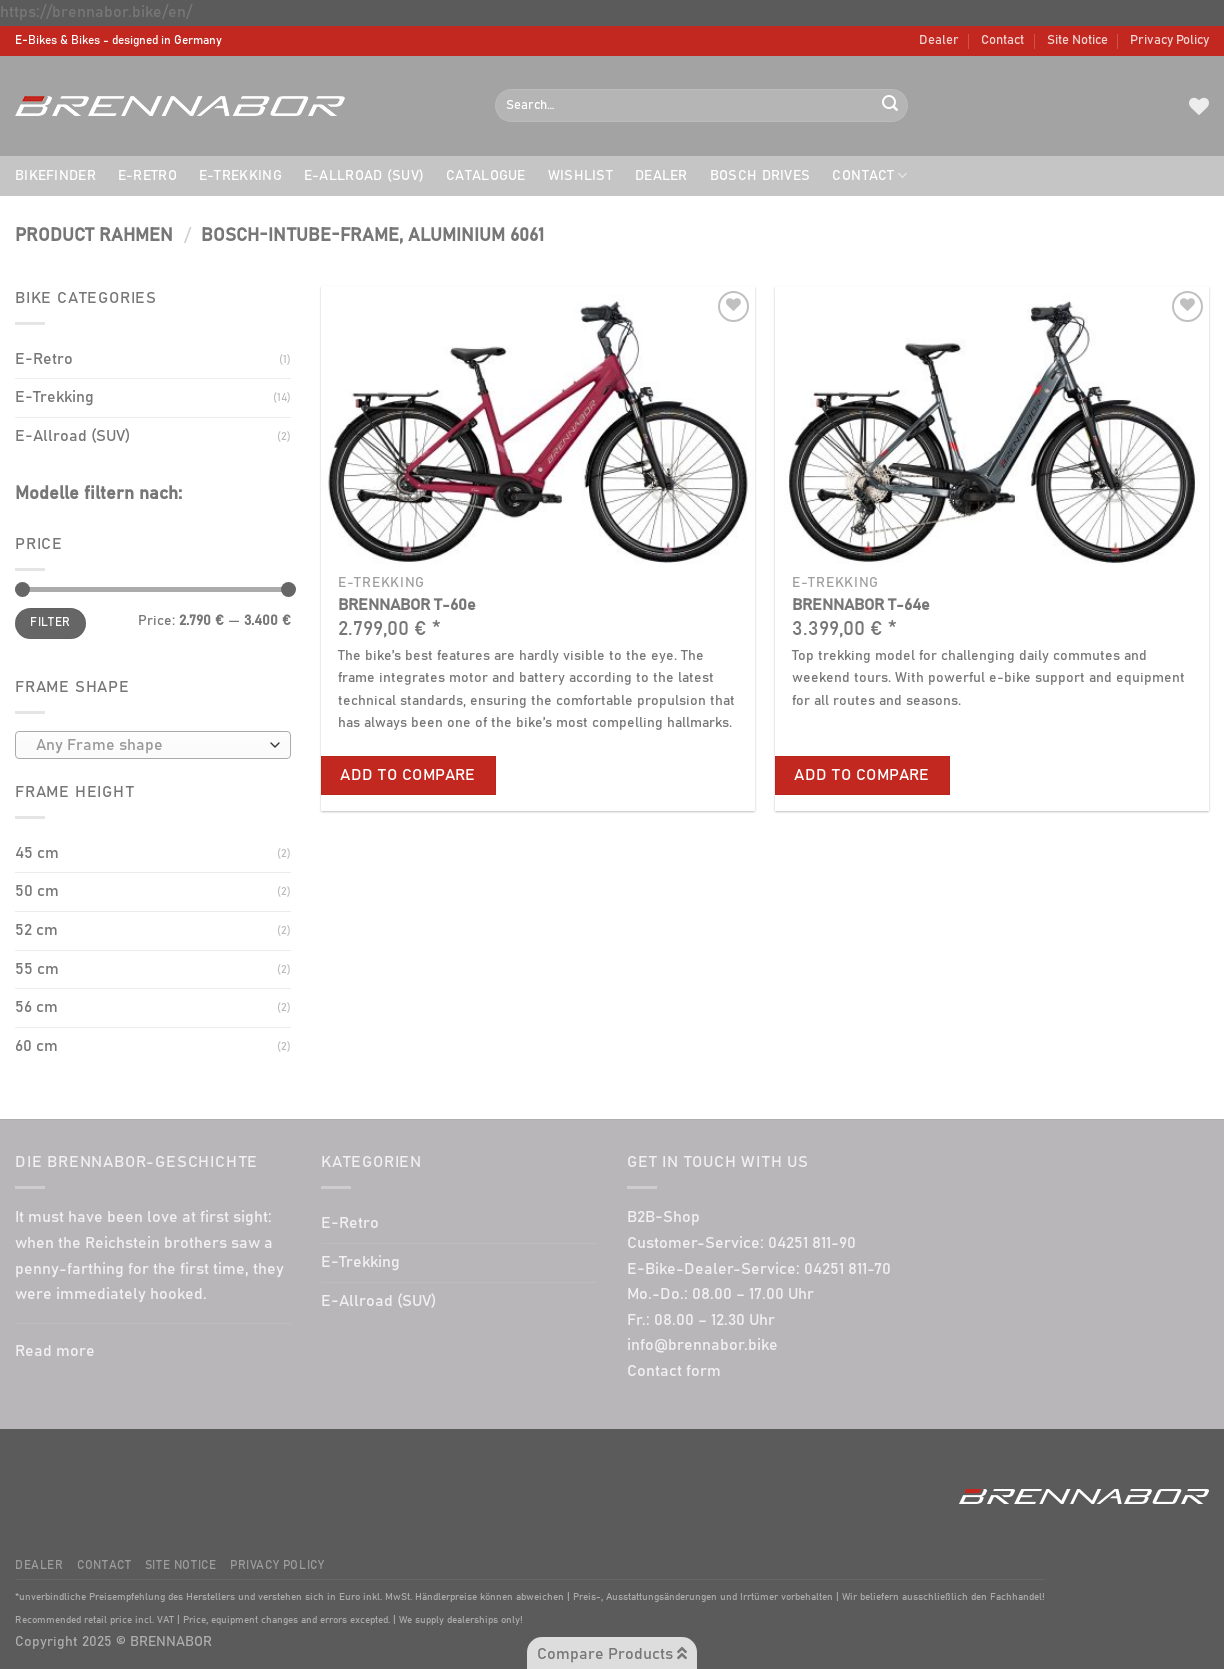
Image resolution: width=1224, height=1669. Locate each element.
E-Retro (147, 176)
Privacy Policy (1169, 40)
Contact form (674, 1371)
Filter (50, 622)
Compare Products (612, 1653)
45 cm (37, 853)
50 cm (37, 891)
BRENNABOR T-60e (407, 605)
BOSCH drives (760, 176)
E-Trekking (240, 176)
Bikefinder (55, 176)
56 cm (36, 1007)
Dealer (939, 40)
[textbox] (148, 746)
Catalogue (486, 176)
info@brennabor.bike (702, 1345)
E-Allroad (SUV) (364, 176)
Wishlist (580, 176)
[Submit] (890, 106)
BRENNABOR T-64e (861, 605)
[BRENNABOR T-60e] (538, 425)
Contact (1002, 40)
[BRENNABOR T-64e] (992, 425)
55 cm (37, 969)
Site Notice (1077, 40)
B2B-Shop (663, 1217)
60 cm (36, 1046)
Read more (55, 1351)
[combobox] (153, 745)
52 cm (36, 930)
